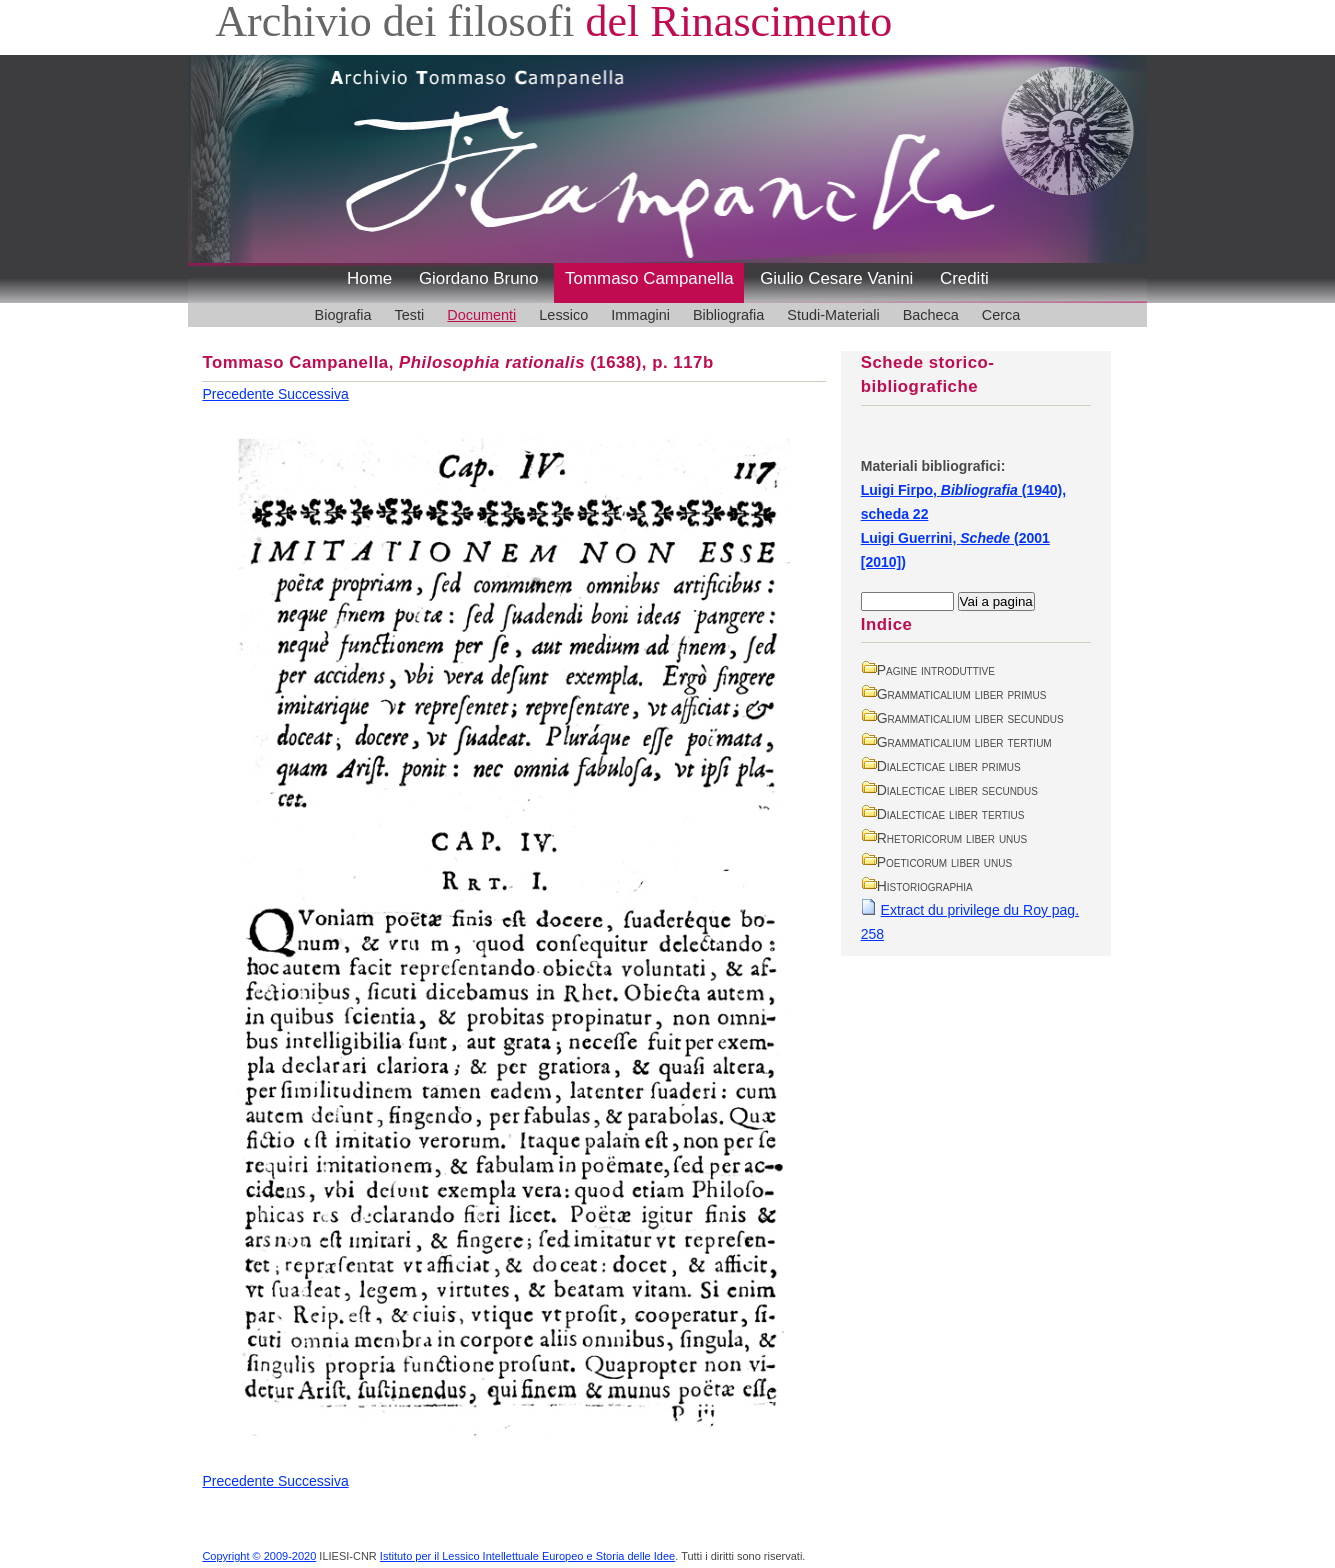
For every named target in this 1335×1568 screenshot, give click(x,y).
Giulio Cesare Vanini (836, 278)
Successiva (313, 394)
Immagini (640, 315)
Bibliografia (728, 315)
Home (369, 278)
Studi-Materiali (833, 315)
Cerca (1001, 315)
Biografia (343, 315)
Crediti (964, 278)
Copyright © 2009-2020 (259, 1556)
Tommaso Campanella (649, 278)
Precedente (240, 394)
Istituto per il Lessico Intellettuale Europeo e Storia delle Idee (527, 1556)
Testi (410, 315)
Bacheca (931, 315)
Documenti (481, 315)
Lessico (563, 315)
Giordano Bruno (479, 278)
